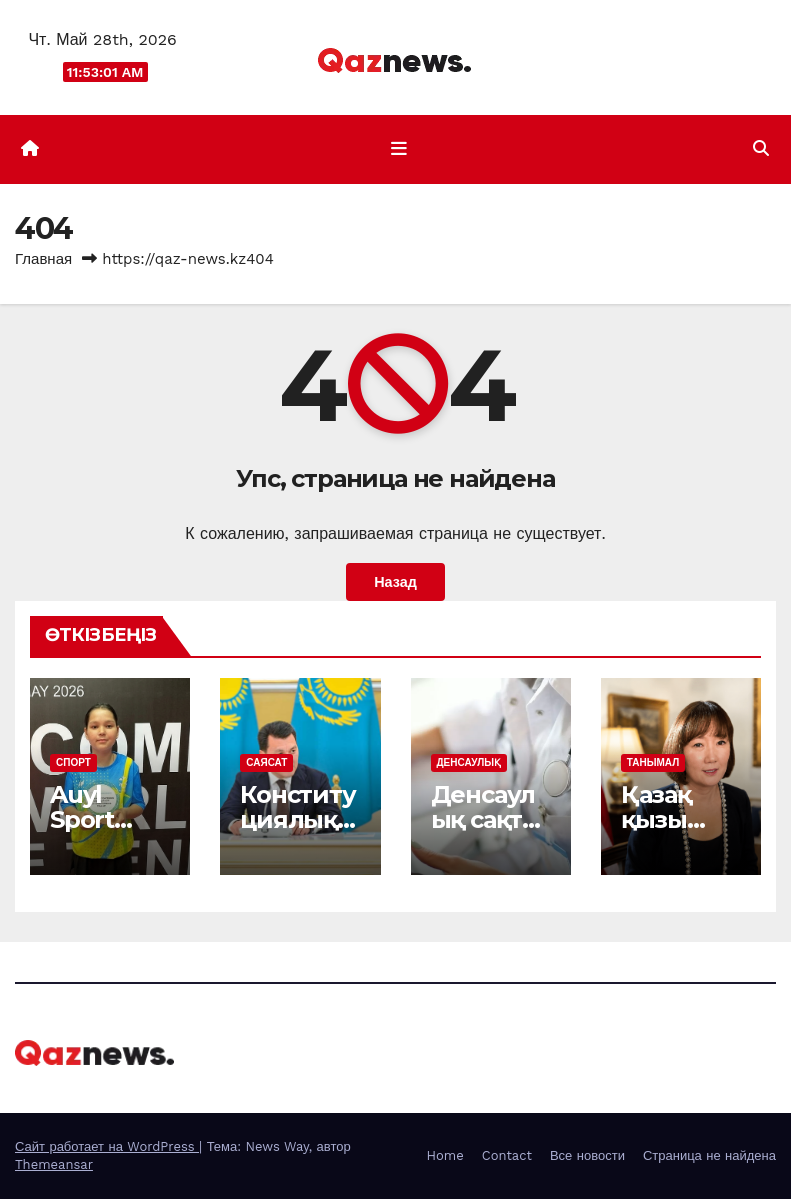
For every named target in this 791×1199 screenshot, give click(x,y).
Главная (43, 259)
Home (445, 1155)
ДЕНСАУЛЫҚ (469, 762)
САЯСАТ (266, 762)
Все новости (587, 1155)
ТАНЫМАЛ (653, 762)
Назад (395, 582)
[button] (761, 148)
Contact (507, 1155)
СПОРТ (73, 762)
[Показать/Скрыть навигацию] (399, 149)
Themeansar (54, 1164)
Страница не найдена (709, 1155)
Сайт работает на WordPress (107, 1146)
